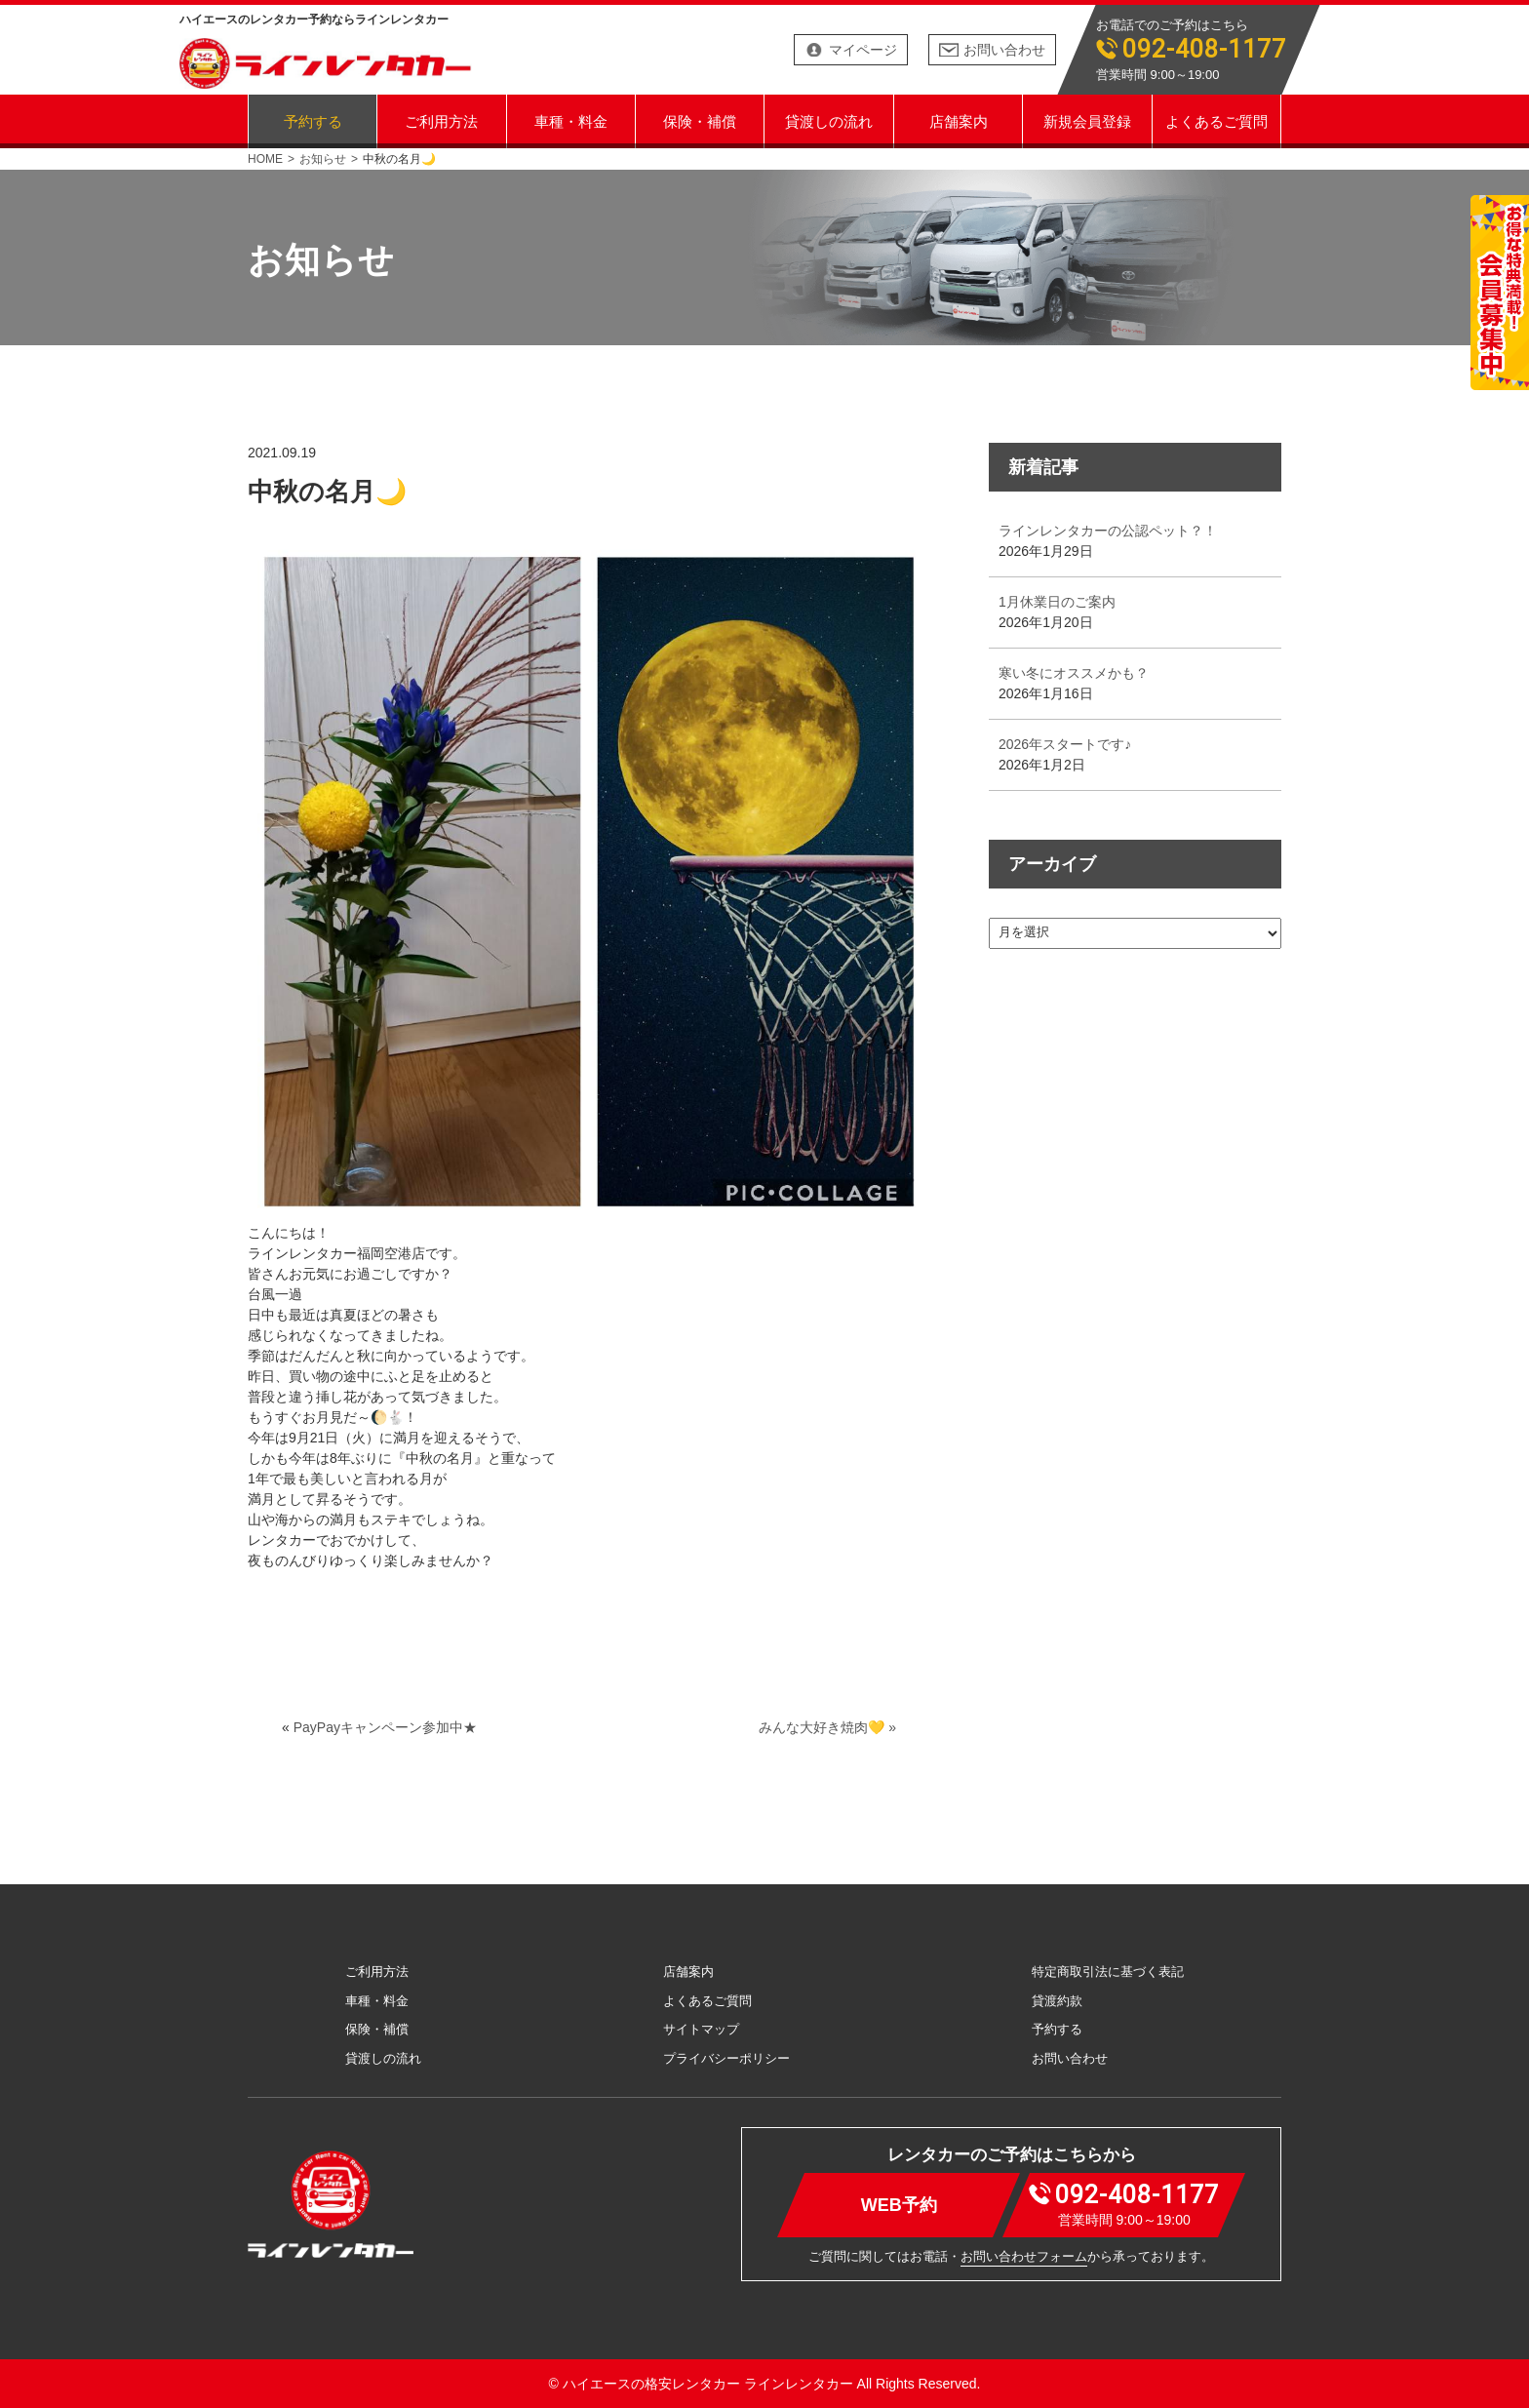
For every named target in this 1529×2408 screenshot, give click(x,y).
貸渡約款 (1057, 2001)
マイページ (863, 50)
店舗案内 (958, 120)
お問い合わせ (1004, 50)
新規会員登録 (1087, 120)
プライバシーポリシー (726, 2058)
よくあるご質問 (1216, 120)
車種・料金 (571, 120)
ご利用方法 (441, 120)
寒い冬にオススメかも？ (1074, 673)
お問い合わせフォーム (1024, 2256)
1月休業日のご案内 (1057, 602)
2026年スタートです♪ (1065, 744)
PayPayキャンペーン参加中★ (385, 1727)
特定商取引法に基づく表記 (1108, 1971)
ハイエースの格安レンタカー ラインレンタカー (708, 2383)
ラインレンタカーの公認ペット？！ (1108, 530)
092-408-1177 (1204, 49)
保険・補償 (699, 120)
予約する (313, 120)
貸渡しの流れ (829, 120)
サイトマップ (701, 2029)
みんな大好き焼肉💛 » (827, 1727)
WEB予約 (899, 2204)
